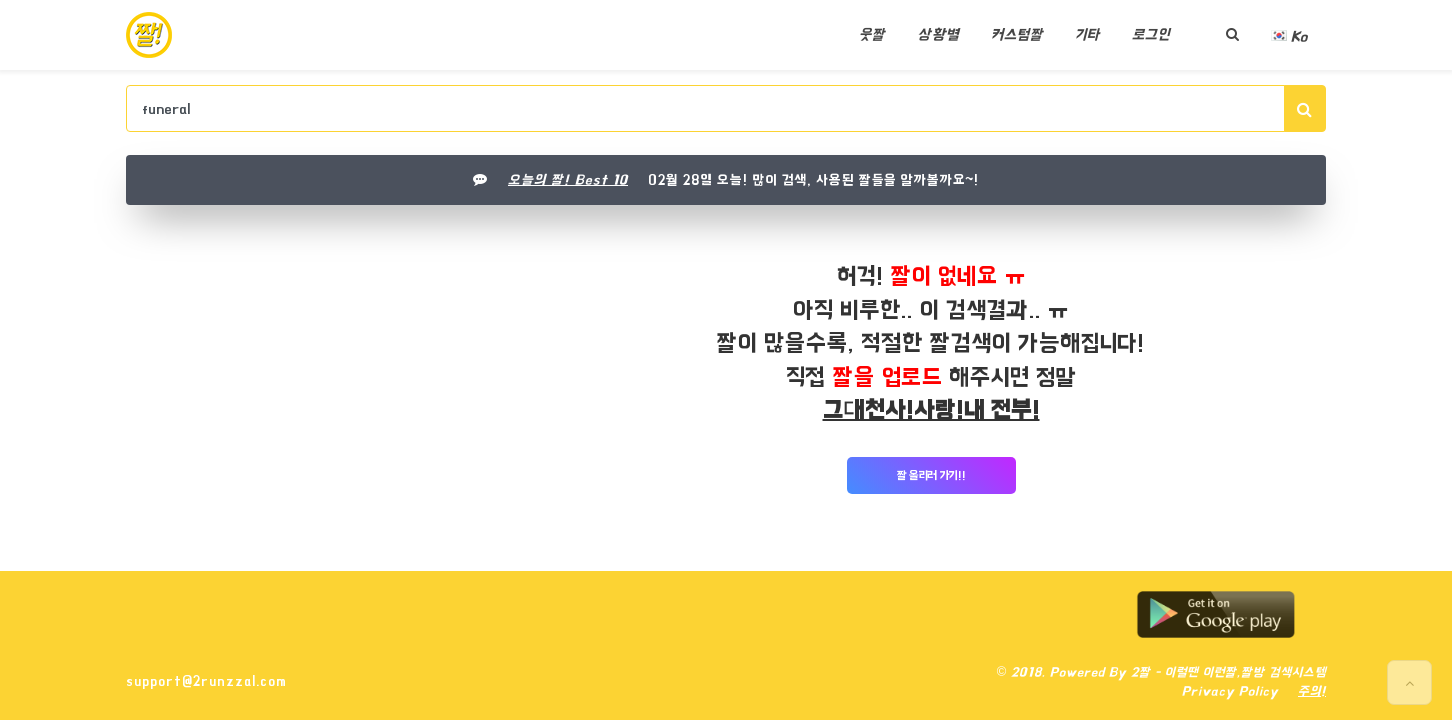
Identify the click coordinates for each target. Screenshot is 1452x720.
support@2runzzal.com (206, 681)
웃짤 (872, 34)
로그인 (1151, 34)
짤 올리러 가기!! (931, 475)
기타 (1087, 34)
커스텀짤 (1017, 34)
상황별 (938, 34)
